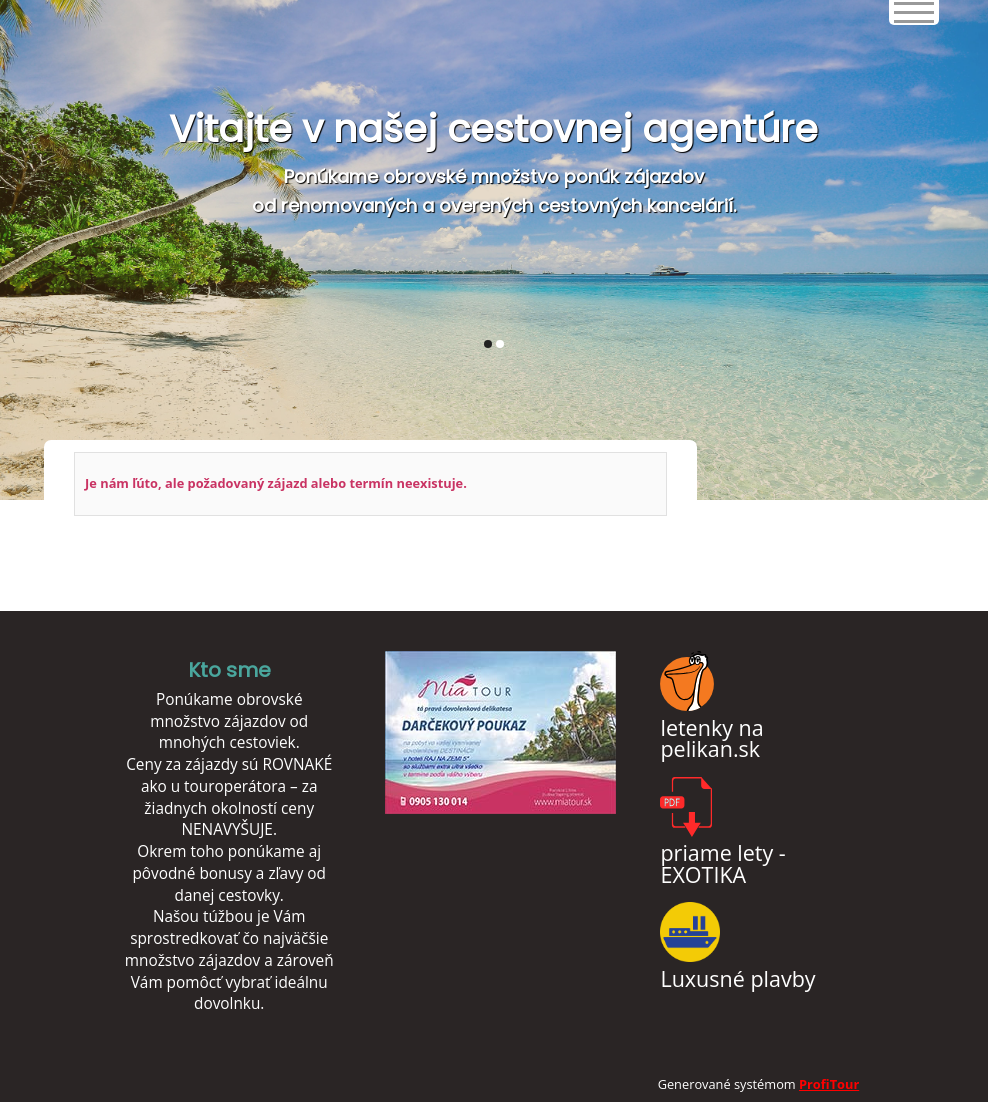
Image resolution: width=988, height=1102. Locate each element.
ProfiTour (829, 1084)
